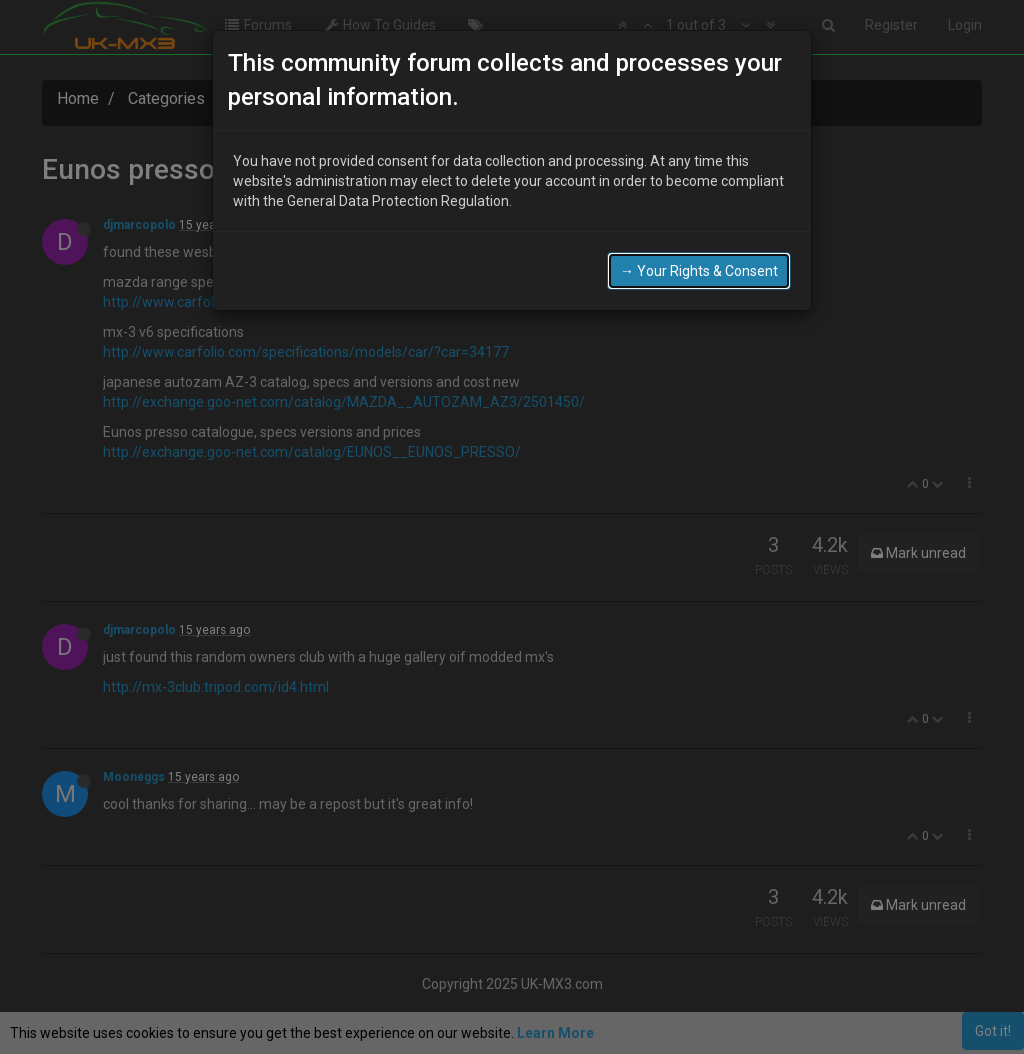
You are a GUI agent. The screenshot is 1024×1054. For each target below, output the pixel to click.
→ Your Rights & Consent (699, 270)
